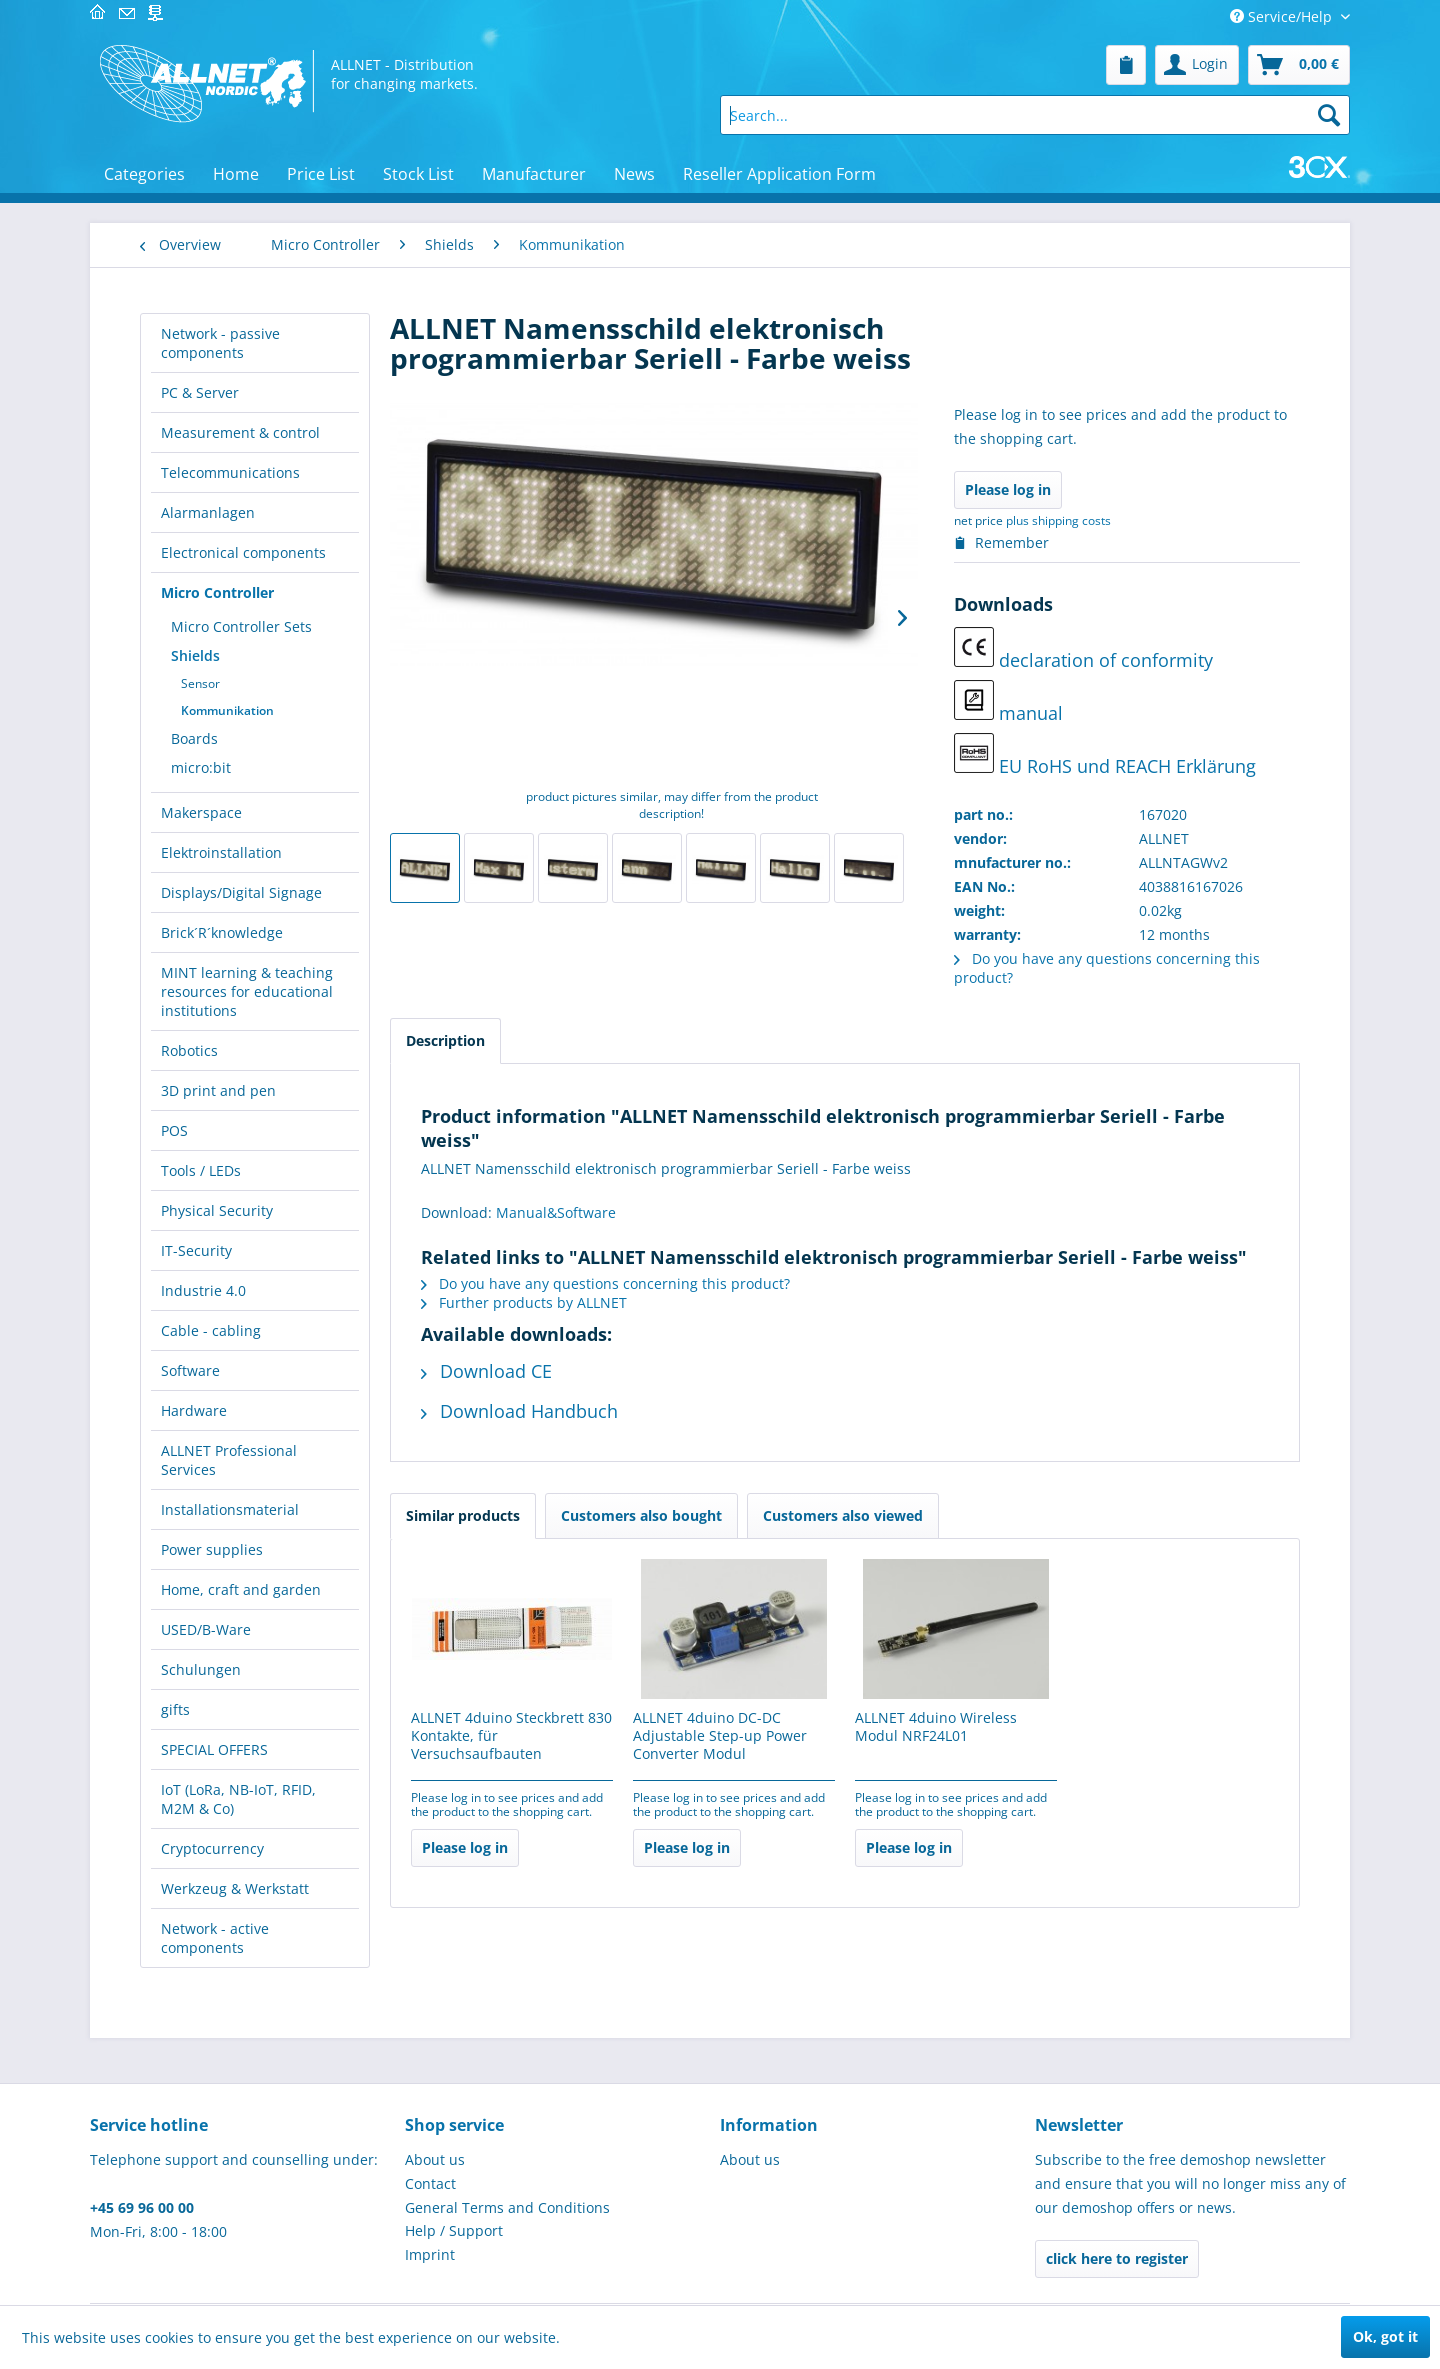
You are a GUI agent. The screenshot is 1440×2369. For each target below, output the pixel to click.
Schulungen (201, 1669)
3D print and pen (218, 1090)
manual (1008, 702)
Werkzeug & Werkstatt (235, 1888)
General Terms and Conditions (507, 2207)
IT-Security (196, 1250)
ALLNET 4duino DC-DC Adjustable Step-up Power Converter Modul (720, 1736)
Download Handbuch (519, 1411)
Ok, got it (1385, 2336)
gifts (175, 1709)
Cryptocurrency (212, 1848)
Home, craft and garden (241, 1589)
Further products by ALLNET (524, 1302)
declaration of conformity (1083, 649)
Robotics (189, 1050)
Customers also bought (641, 1515)
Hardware (194, 1410)
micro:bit (201, 767)
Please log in (1008, 489)
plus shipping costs (1058, 520)
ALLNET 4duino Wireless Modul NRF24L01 (936, 1727)
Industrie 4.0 (203, 1290)
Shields (195, 655)
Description (445, 1040)
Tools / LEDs (201, 1170)
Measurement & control (240, 432)
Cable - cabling (211, 1330)
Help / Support (454, 2230)
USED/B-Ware (206, 1629)
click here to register (1117, 2258)
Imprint (430, 2254)
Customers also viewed (843, 1515)
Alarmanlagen (208, 512)
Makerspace (201, 812)
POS (174, 1130)
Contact (430, 2183)
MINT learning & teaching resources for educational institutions (247, 991)
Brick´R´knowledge (222, 932)
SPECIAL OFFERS (214, 1749)
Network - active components (215, 1938)
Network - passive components (220, 343)
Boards (194, 738)
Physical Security (217, 1210)
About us (435, 2159)
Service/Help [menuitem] (1283, 16)
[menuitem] (1126, 65)
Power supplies (212, 1549)
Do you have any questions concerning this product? (605, 1283)
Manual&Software (556, 1212)
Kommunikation (227, 710)
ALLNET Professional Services (229, 1460)
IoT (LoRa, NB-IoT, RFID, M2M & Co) (238, 1799)
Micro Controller (217, 592)
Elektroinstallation (221, 852)
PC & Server (200, 392)
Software (190, 1370)
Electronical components (243, 552)
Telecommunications (230, 472)
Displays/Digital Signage (241, 892)
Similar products (463, 1515)
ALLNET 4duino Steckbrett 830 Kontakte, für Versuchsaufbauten (511, 1736)
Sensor (200, 683)
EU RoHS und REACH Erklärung (1105, 755)
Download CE (486, 1371)
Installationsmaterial (230, 1509)
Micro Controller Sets (241, 626)
